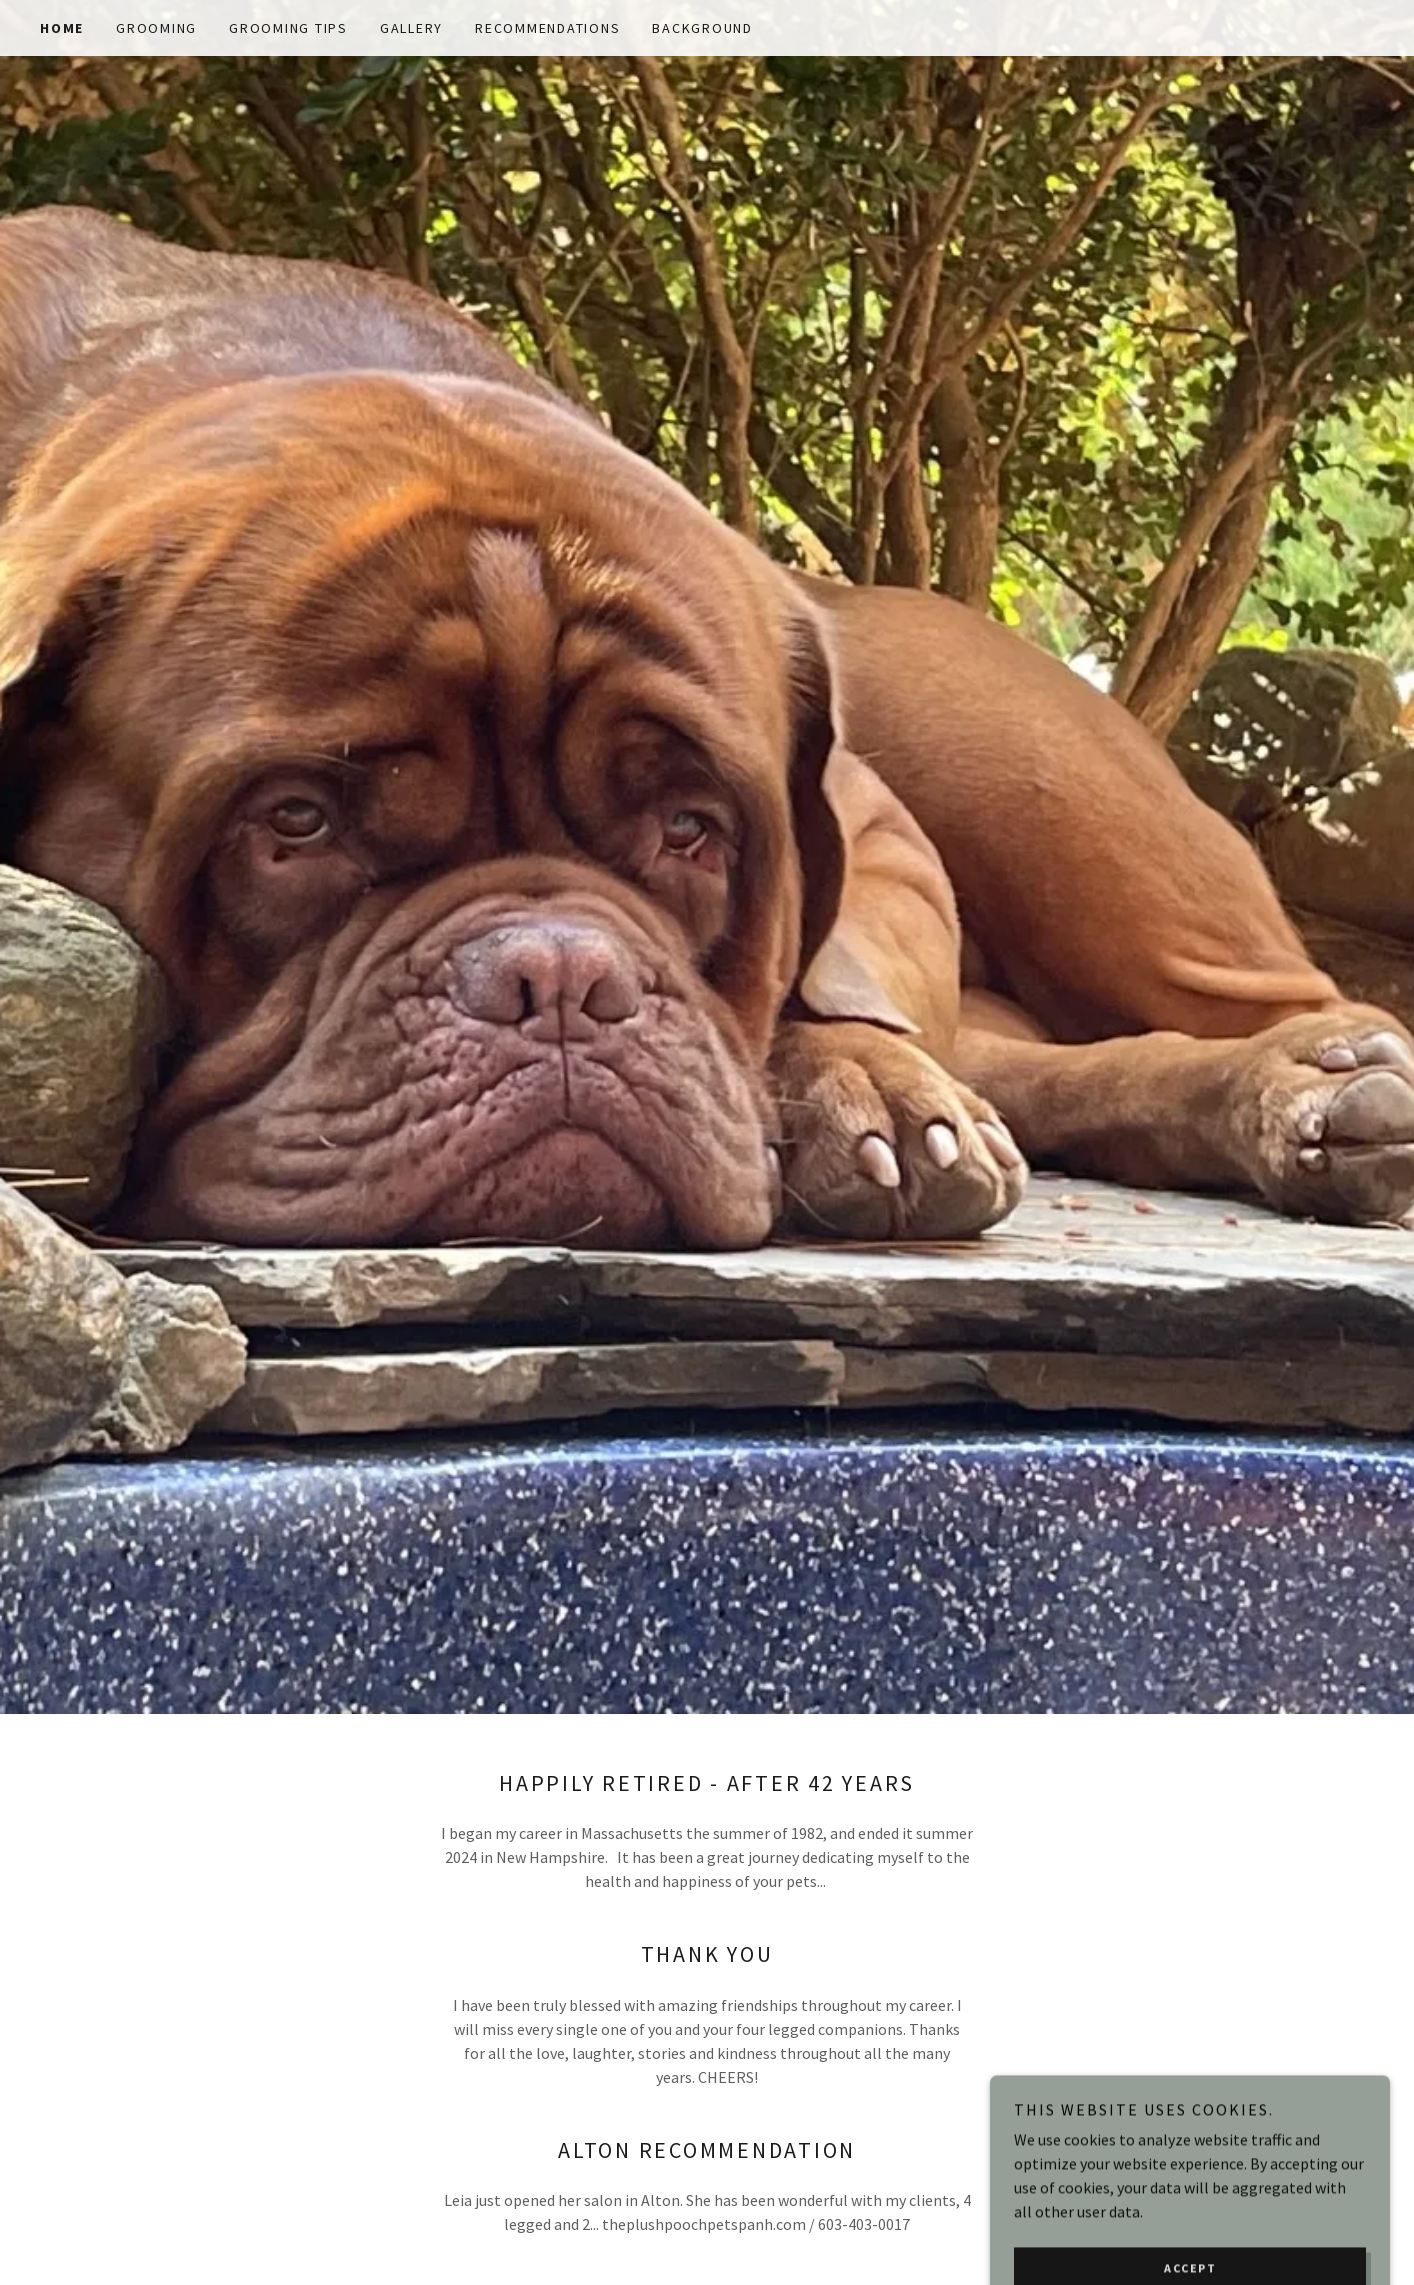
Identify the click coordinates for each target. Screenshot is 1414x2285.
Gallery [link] (411, 28)
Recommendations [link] (547, 28)
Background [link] (702, 28)
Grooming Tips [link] (288, 28)
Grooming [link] (156, 28)
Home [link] (62, 28)
